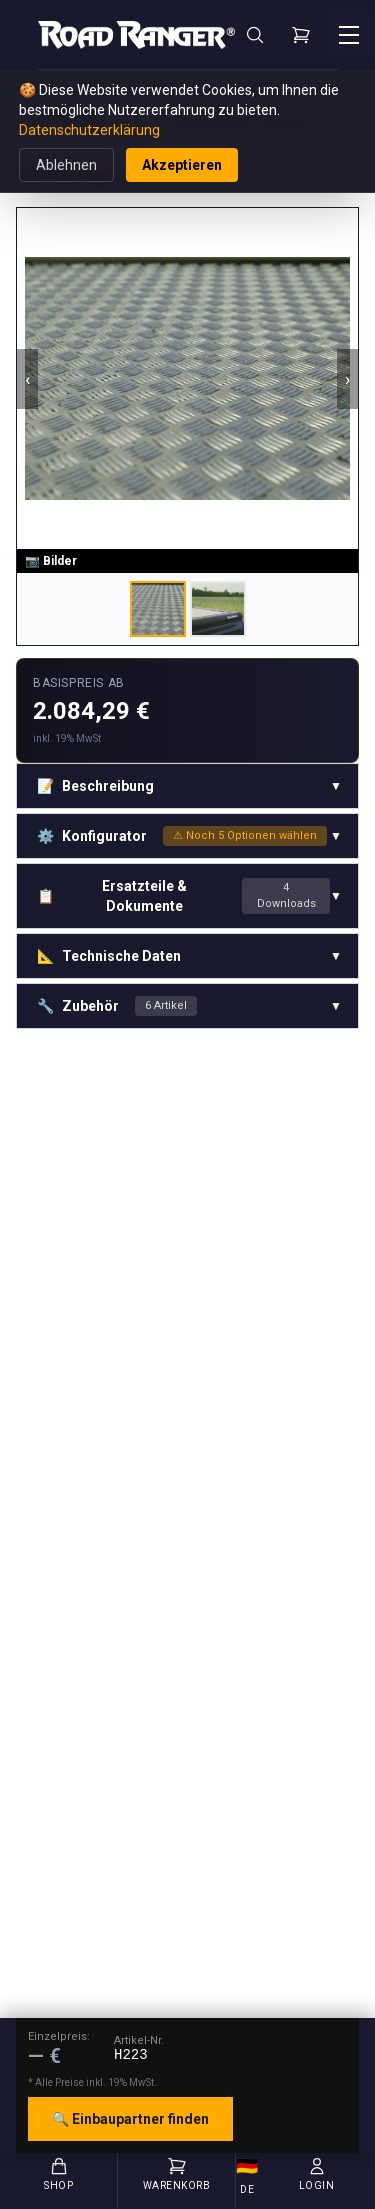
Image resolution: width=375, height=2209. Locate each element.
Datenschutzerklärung (89, 130)
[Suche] (255, 35)
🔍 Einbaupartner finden (130, 2119)
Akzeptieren (182, 165)
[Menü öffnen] (349, 35)
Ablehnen (66, 165)
